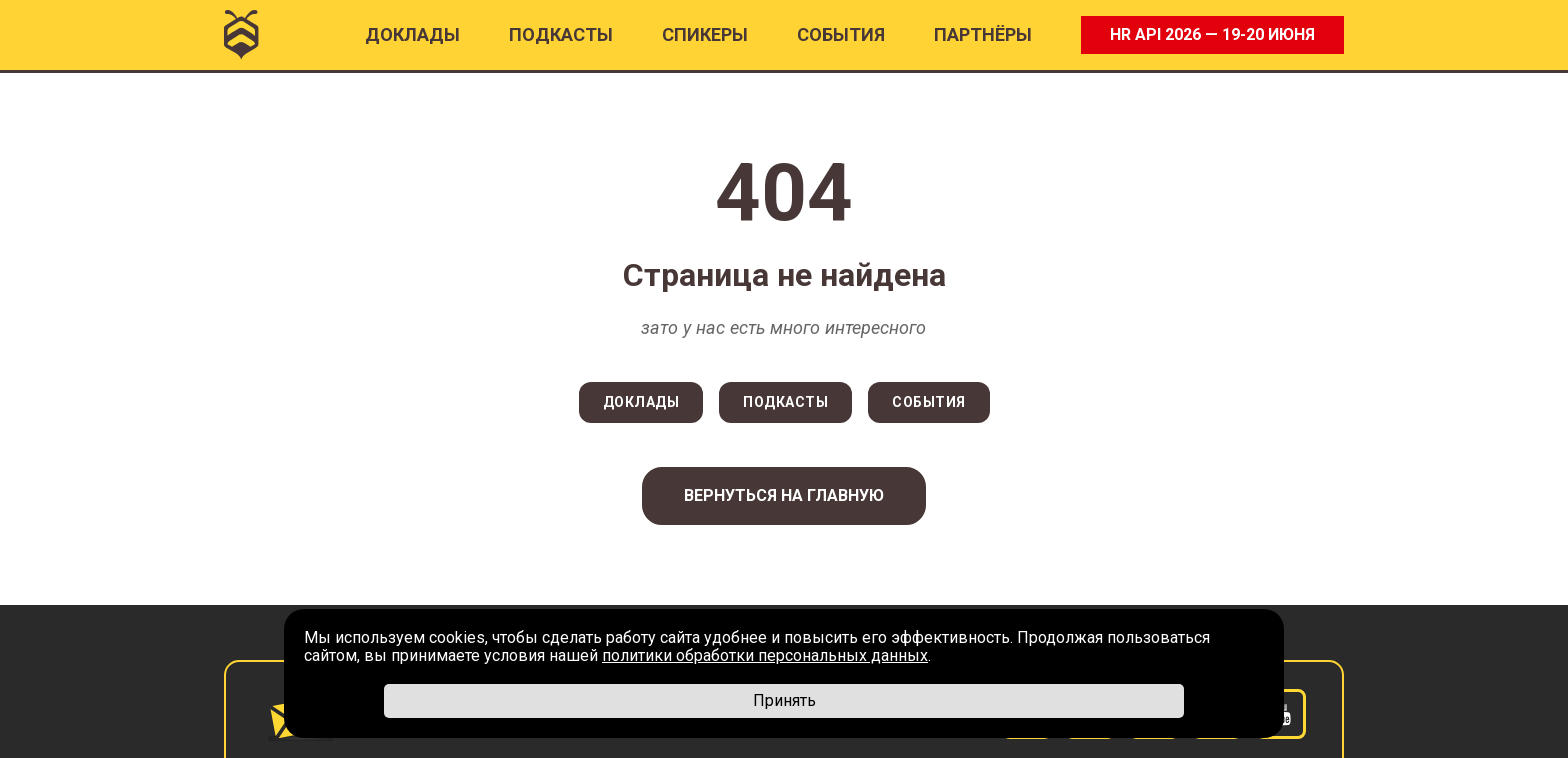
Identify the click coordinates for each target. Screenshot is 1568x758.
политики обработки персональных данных (765, 655)
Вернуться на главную (784, 495)
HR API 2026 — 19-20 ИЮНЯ (1212, 34)
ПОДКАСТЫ (561, 34)
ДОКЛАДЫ (641, 402)
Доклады (412, 34)
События (841, 34)
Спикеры (705, 34)
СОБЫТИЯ (929, 402)
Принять (784, 700)
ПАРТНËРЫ (983, 34)
